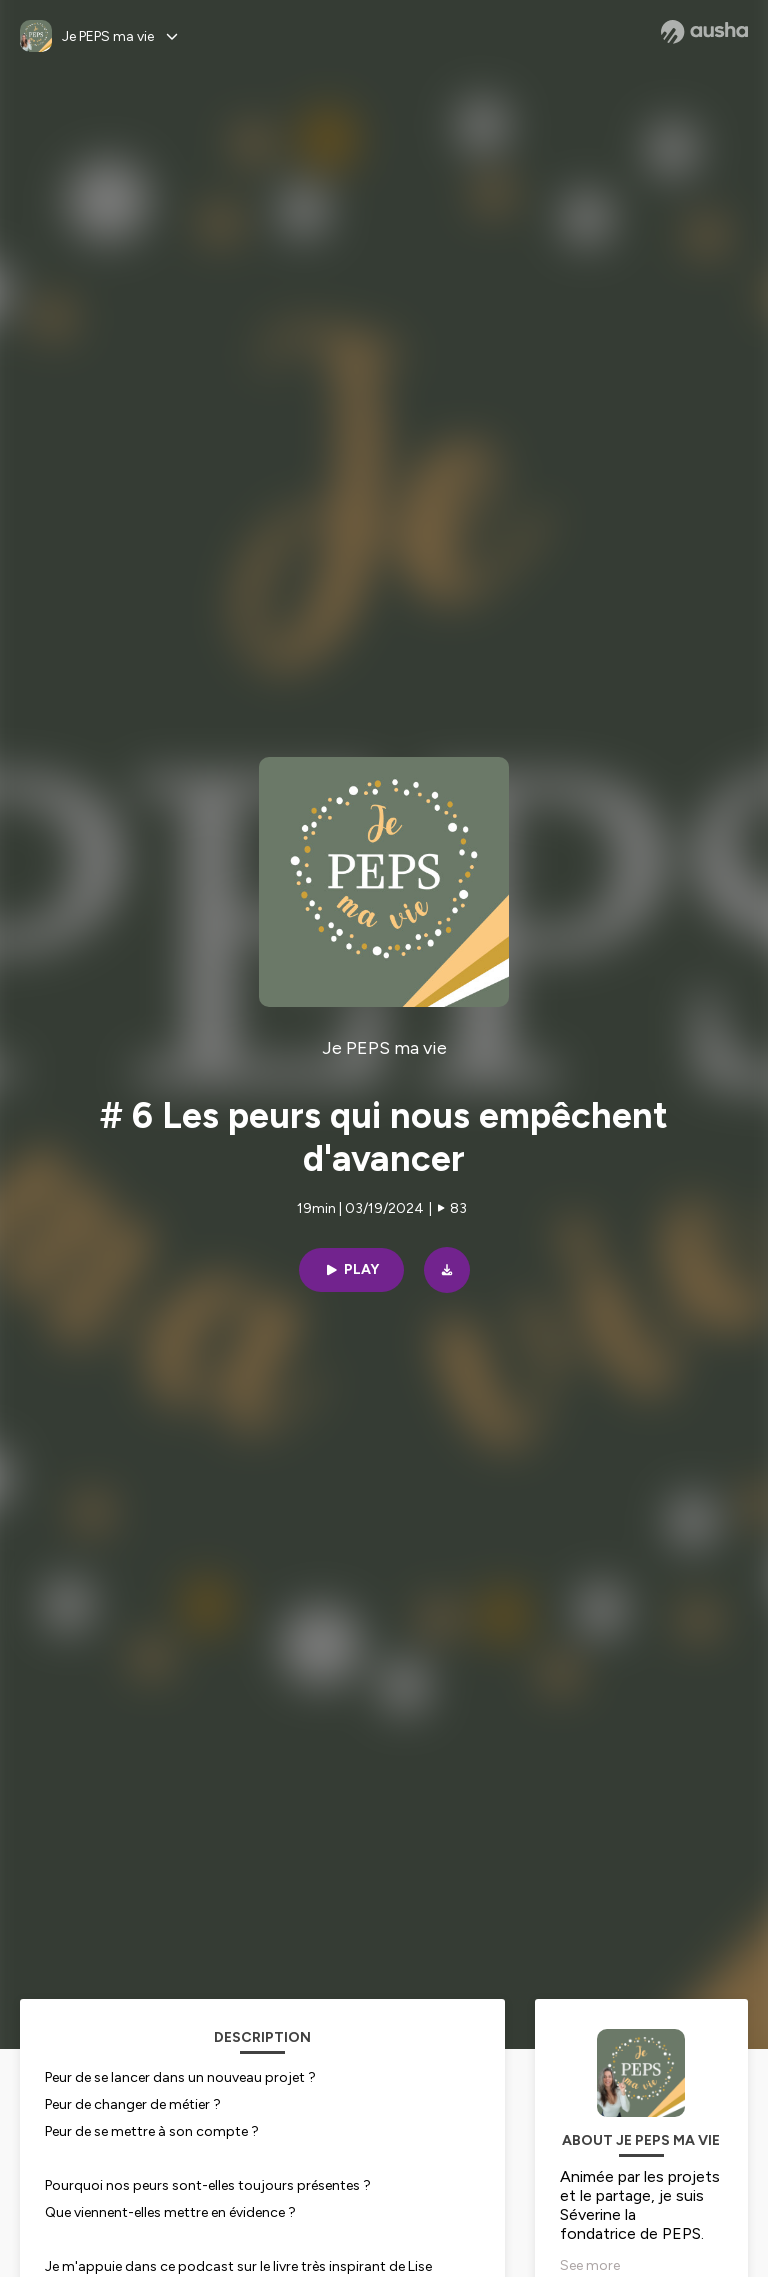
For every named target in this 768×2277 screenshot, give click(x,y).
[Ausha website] (704, 32)
